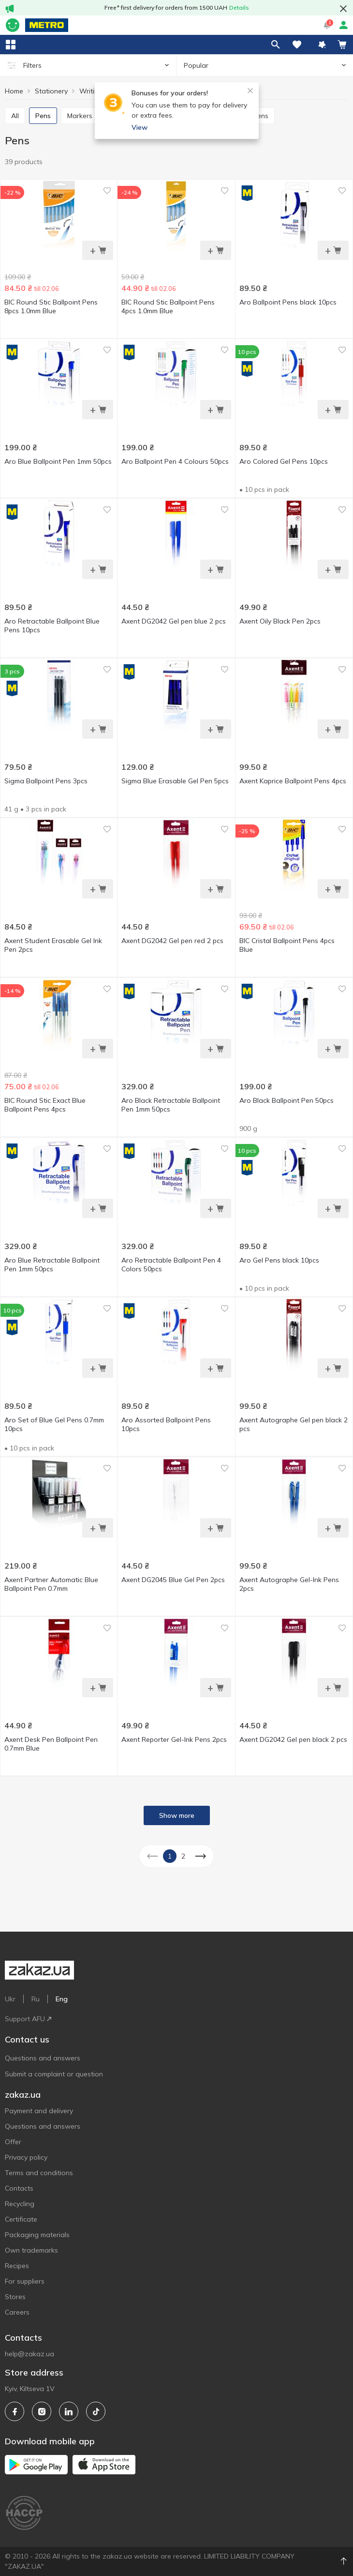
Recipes (17, 2265)
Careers (17, 2312)
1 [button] (170, 1856)
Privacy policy (26, 2157)
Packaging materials (37, 2234)
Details (239, 7)
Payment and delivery (39, 2110)
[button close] (343, 9)
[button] (322, 44)
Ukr (10, 1999)
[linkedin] (68, 2411)
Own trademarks (31, 2250)
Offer (13, 2141)
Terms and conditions (39, 2172)
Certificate (21, 2219)
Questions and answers (42, 2058)
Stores (15, 2296)
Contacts (19, 2188)
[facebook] (14, 2411)
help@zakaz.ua (29, 2353)
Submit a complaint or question (54, 2074)
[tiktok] (95, 2411)
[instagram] (41, 2411)
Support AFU (28, 2018)
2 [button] (183, 1856)
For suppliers (24, 2281)
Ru (35, 1999)
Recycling (19, 2203)
